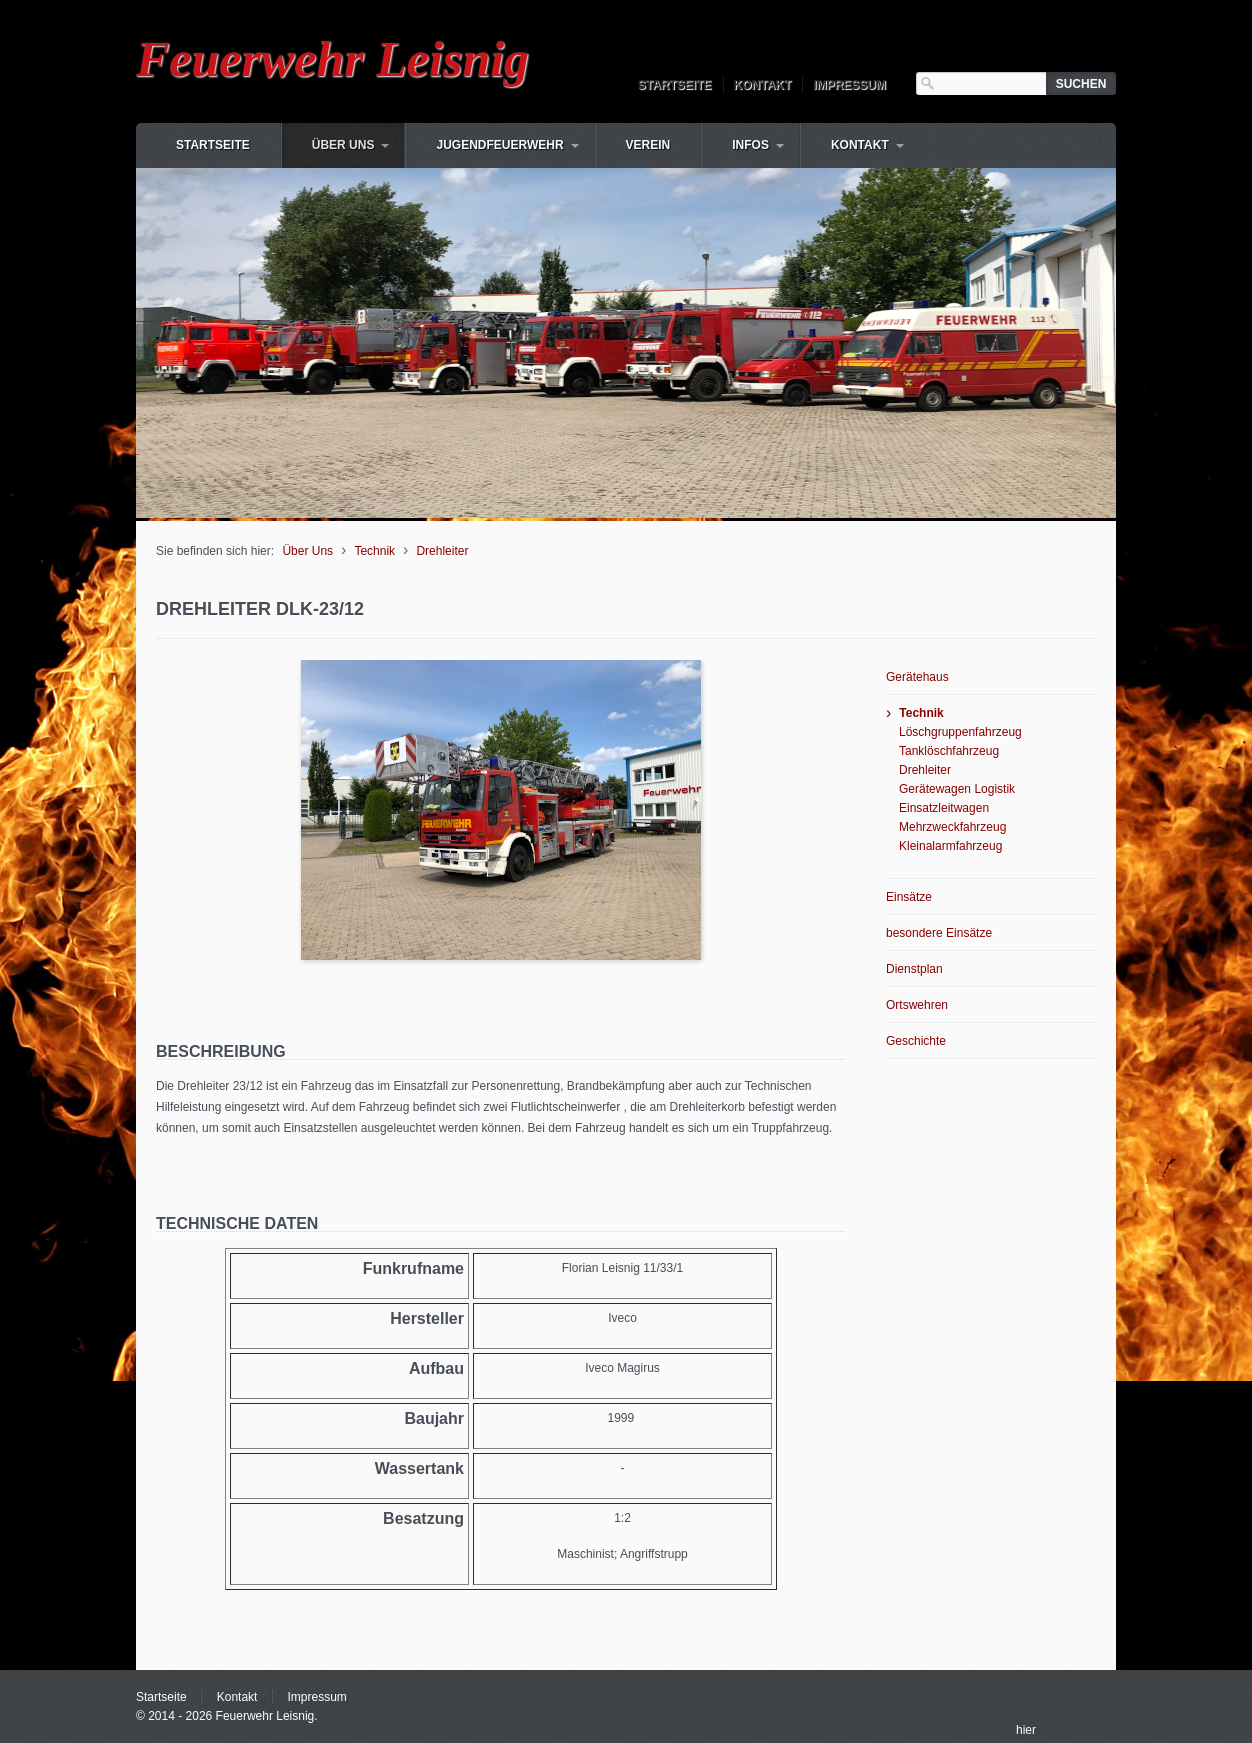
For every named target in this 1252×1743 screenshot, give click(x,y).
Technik (374, 551)
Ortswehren (917, 1005)
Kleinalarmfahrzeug (950, 846)
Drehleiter (442, 551)
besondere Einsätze (939, 933)
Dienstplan (914, 969)
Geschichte (916, 1041)
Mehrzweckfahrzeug (952, 827)
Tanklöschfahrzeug (949, 751)
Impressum (849, 85)
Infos (750, 145)
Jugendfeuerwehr (499, 145)
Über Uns (343, 145)
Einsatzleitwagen (944, 808)
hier (1026, 1730)
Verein (648, 145)
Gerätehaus (917, 677)
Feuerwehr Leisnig (332, 59)
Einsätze (909, 897)
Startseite (675, 85)
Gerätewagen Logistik (957, 789)
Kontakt (763, 85)
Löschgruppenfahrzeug (960, 732)
